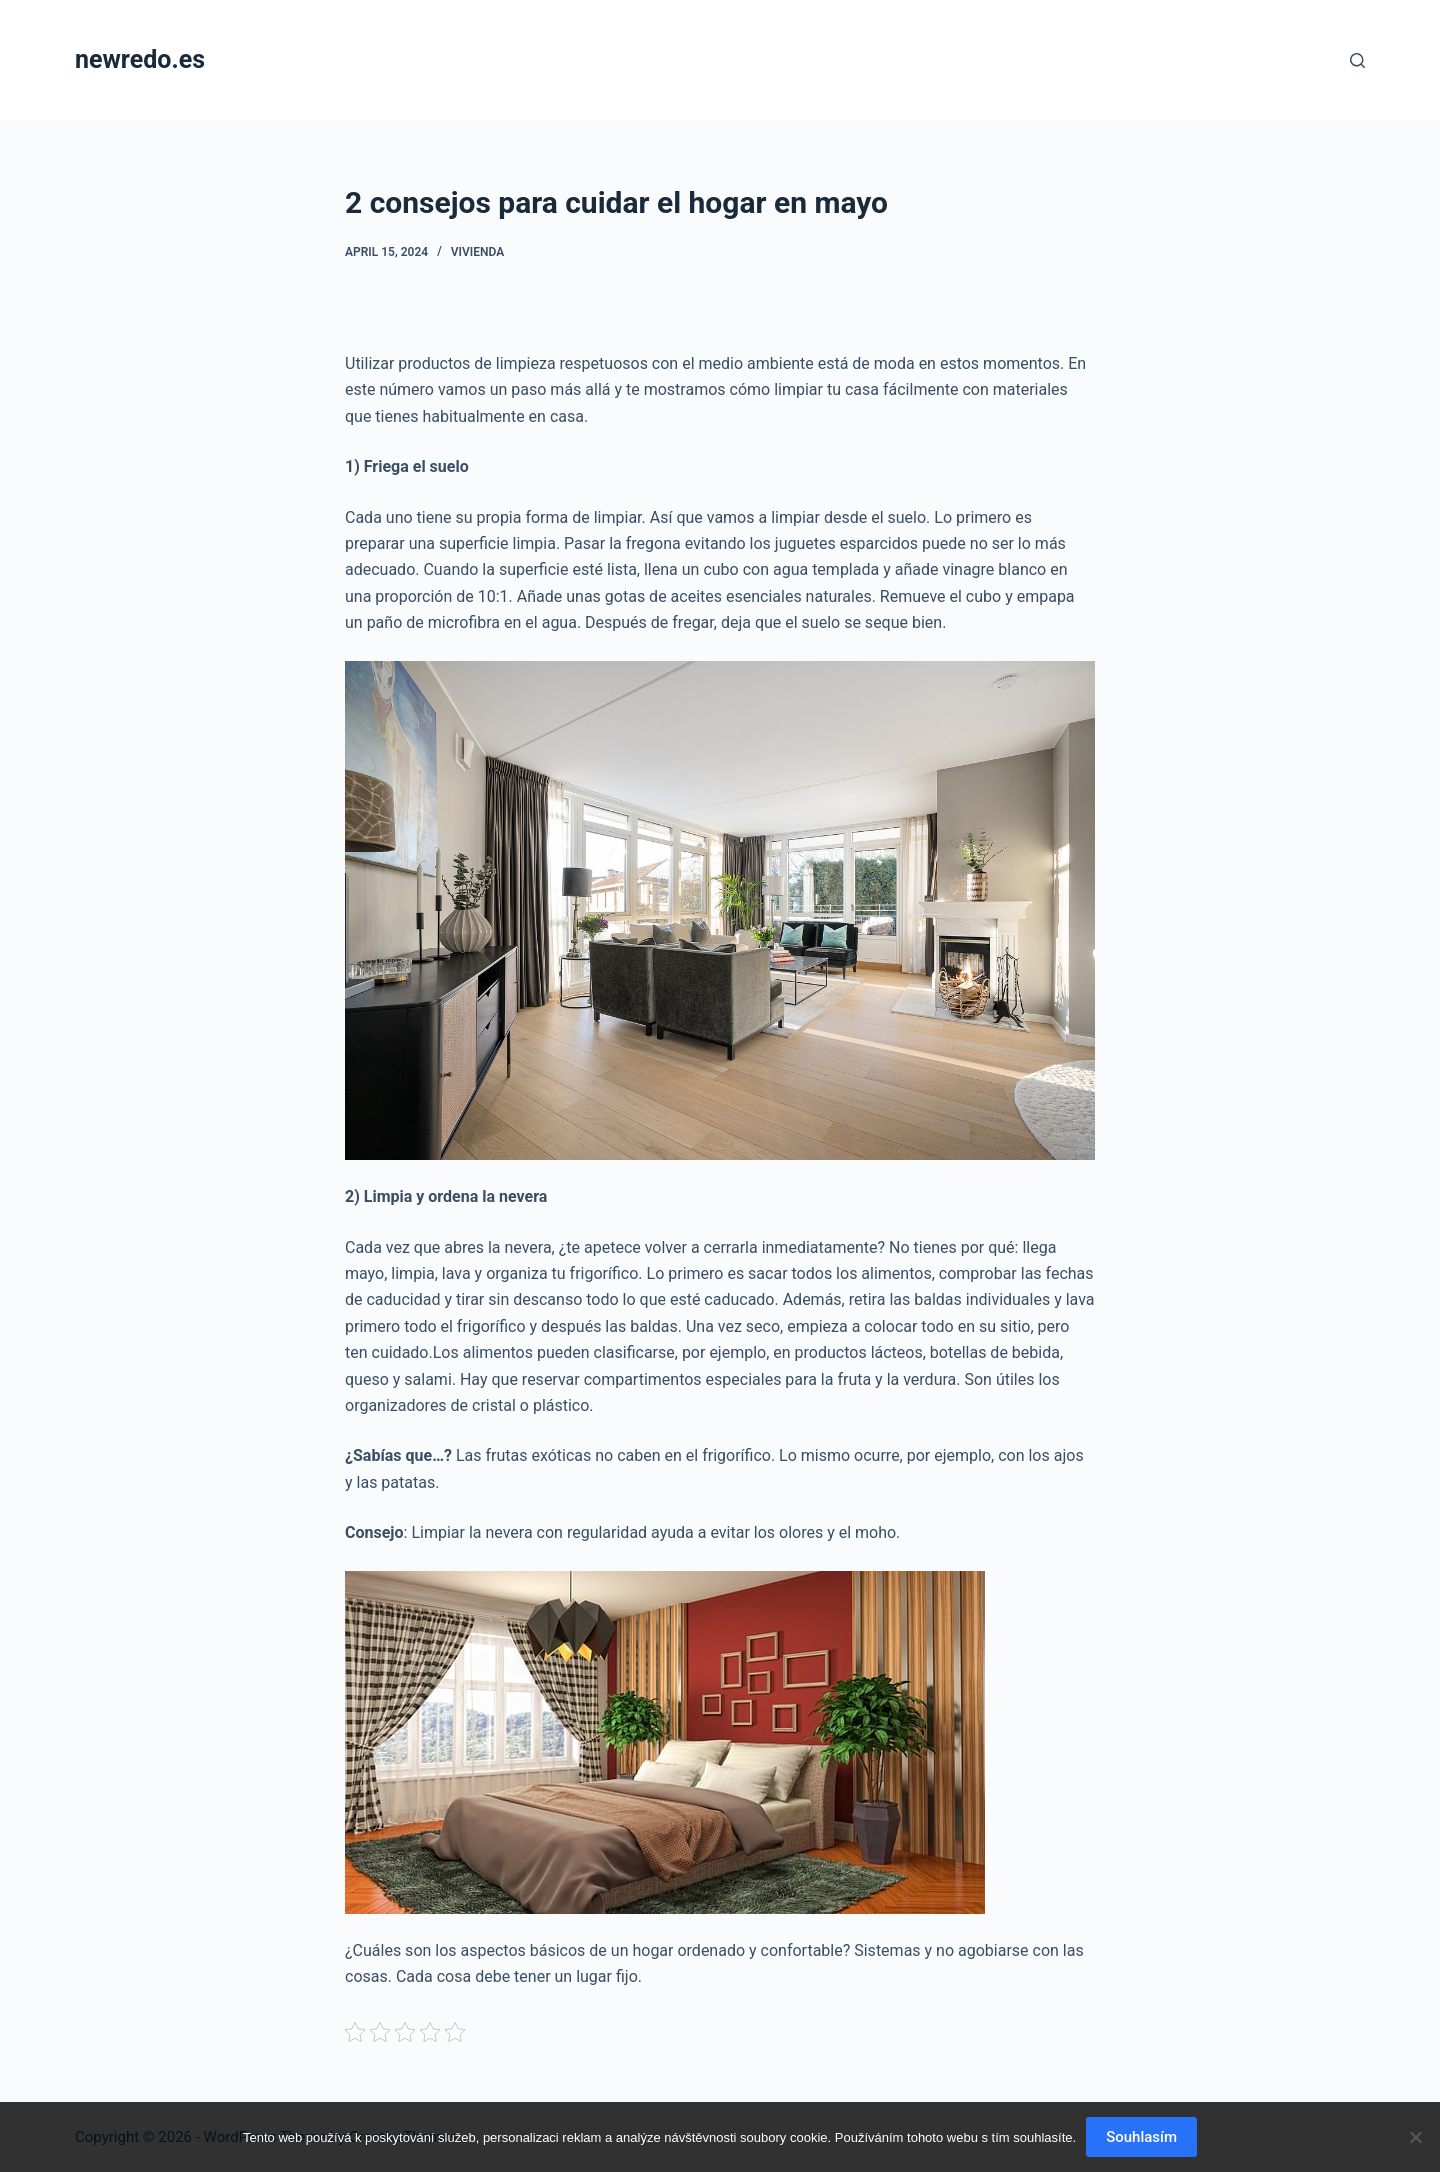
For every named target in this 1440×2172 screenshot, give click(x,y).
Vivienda (477, 252)
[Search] (1357, 60)
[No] (1415, 2137)
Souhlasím (1141, 2137)
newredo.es (140, 59)
